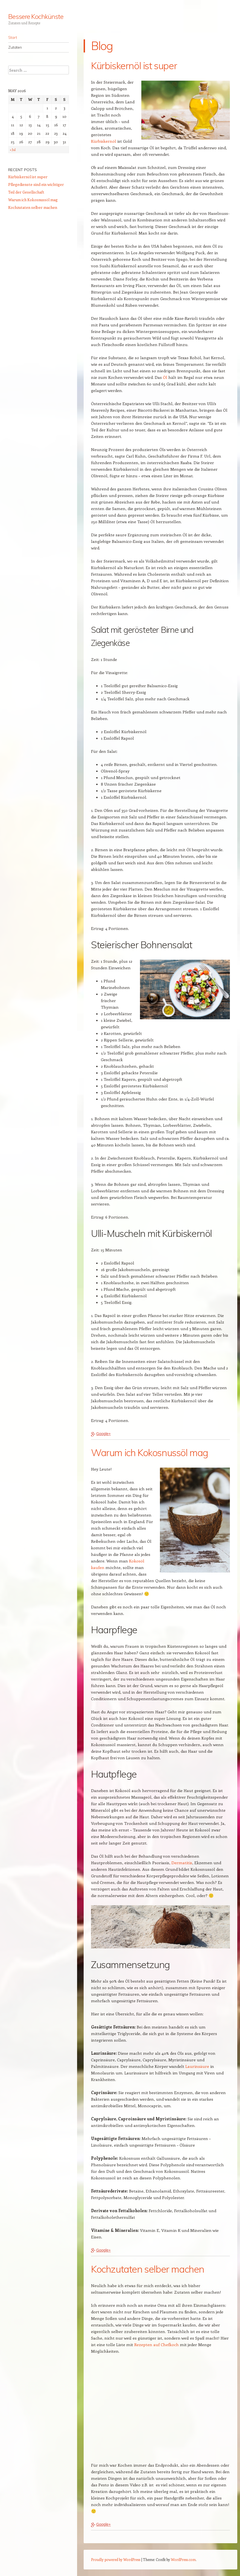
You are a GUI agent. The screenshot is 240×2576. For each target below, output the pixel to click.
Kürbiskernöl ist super (28, 176)
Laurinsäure (197, 2066)
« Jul (13, 150)
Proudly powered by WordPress (115, 2559)
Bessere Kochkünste (35, 16)
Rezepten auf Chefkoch (156, 2344)
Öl (165, 377)
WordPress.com (183, 2559)
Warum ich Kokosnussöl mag (33, 199)
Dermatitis (181, 1862)
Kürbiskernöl (103, 141)
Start (12, 37)
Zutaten (15, 47)
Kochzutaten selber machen (32, 207)
